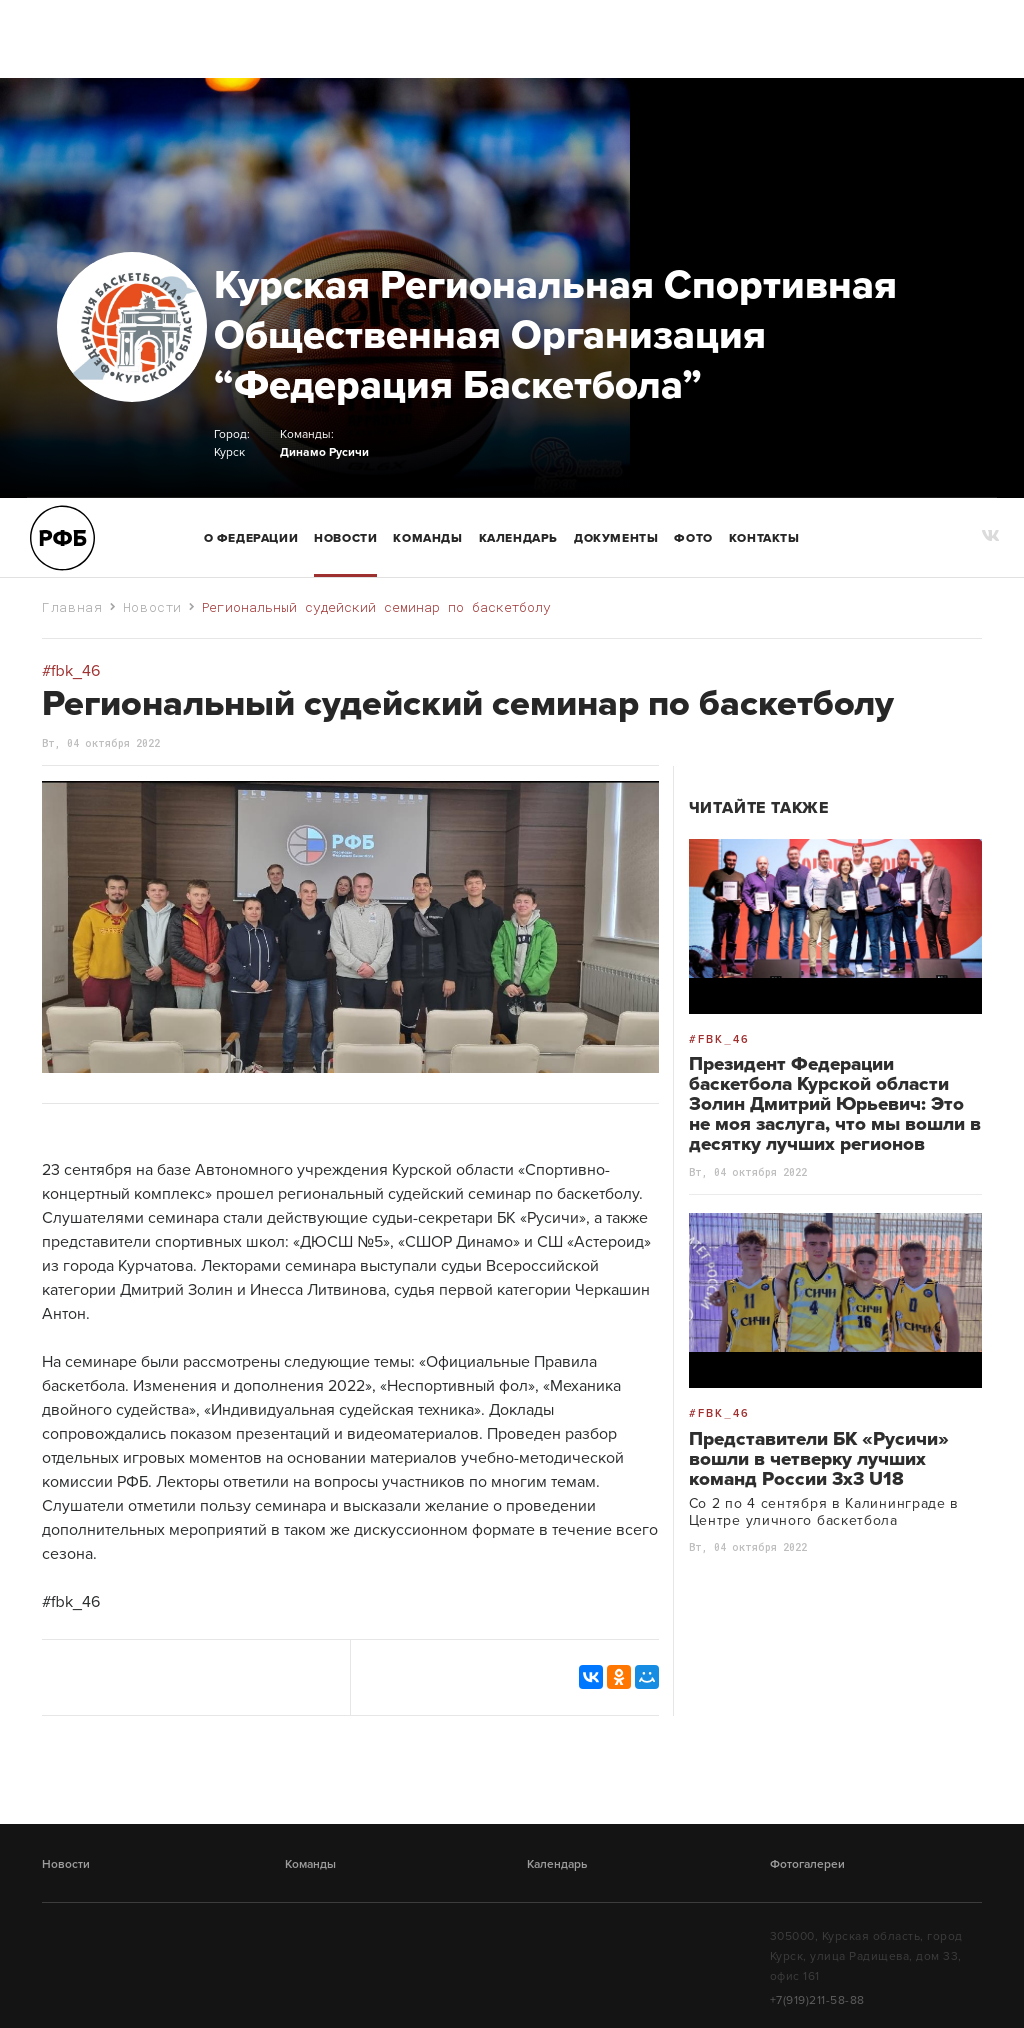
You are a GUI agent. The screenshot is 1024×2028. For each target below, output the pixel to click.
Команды (310, 1864)
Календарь (518, 538)
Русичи (349, 452)
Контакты (764, 538)
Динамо (303, 452)
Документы (616, 538)
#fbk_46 (71, 1602)
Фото (693, 538)
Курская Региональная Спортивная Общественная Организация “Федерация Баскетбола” (555, 335)
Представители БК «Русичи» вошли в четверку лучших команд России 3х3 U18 (819, 1459)
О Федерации (251, 538)
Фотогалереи (807, 1864)
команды (427, 538)
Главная (72, 607)
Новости (345, 538)
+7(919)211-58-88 (817, 2000)
